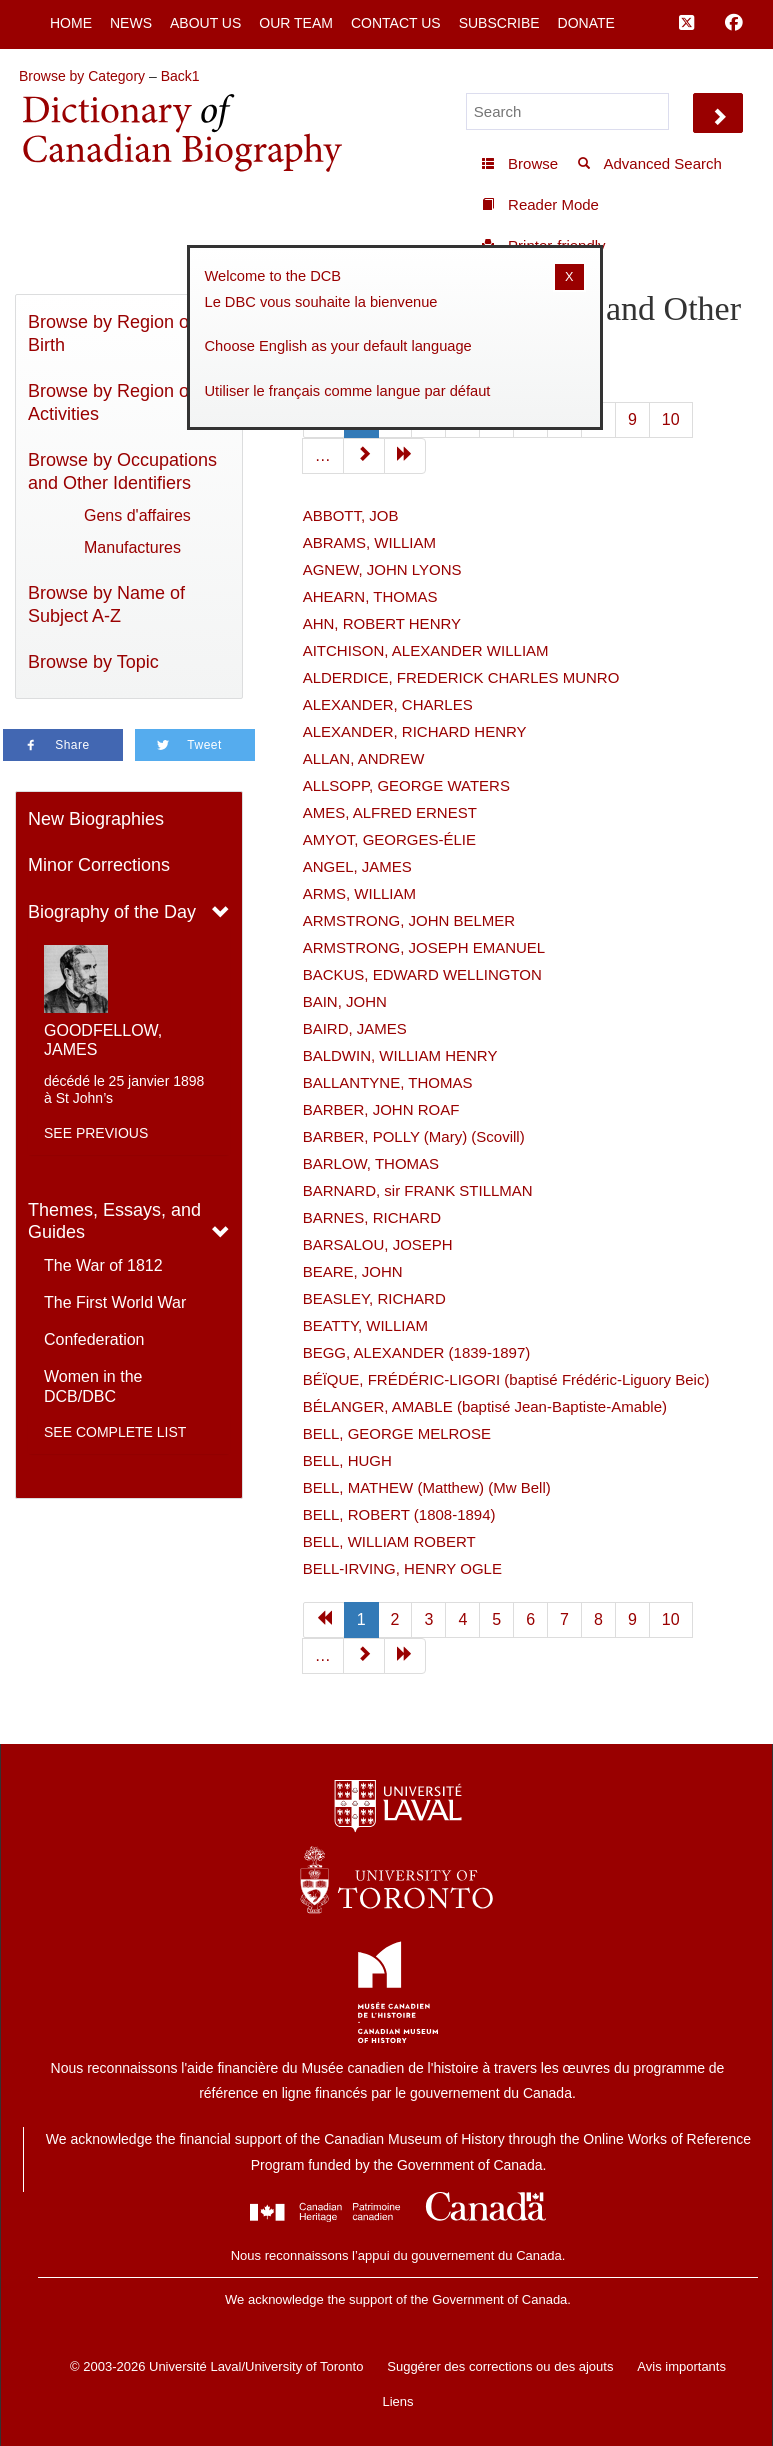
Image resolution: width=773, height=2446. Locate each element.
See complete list (115, 1432)
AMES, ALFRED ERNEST (390, 812)
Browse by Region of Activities (111, 402)
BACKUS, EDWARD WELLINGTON (422, 974)
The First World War (115, 1302)
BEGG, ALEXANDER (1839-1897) (417, 1352)
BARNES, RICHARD (372, 1217)
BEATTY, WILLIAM (365, 1325)
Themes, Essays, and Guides (114, 1221)
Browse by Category (82, 76)
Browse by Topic (93, 662)
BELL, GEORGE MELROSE (397, 1433)
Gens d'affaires (137, 515)
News (131, 23)
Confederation (94, 1339)
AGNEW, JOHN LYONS (382, 569)
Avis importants (681, 2366)
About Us (205, 23)
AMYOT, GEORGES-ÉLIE (389, 839)
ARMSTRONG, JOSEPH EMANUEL (424, 947)
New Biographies (96, 819)
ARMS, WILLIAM (359, 893)
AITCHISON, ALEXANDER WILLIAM (426, 650)
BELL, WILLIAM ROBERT (389, 1541)
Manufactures (132, 547)
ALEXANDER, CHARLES (388, 704)
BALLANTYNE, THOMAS (388, 1082)
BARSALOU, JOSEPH (378, 1244)
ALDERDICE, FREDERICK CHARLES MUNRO (461, 677)
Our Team (296, 23)
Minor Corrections (99, 865)
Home (71, 23)
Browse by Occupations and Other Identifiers (122, 471)
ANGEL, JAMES (357, 866)
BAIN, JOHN (345, 1001)
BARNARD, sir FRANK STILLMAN (418, 1190)
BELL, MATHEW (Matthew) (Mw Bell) (427, 1487)
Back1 (180, 76)
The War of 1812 (103, 1265)
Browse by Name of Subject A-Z (106, 604)
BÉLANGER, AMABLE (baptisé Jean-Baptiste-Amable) (485, 1406)
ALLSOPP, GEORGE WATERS (406, 785)
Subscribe (499, 23)
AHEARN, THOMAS (370, 596)
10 (671, 419)
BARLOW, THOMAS (371, 1163)
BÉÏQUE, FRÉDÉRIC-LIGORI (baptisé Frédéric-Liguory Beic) (506, 1379)
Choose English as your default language (338, 346)
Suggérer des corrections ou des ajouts (500, 2366)
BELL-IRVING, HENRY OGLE (402, 1568)
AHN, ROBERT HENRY (382, 623)
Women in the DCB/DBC (93, 1386)
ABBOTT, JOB (351, 515)
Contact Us (396, 23)
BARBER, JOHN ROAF (381, 1109)
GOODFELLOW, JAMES (103, 1040)
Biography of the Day (112, 912)
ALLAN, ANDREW (364, 758)
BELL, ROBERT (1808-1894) (399, 1514)
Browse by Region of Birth (111, 333)
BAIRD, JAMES (355, 1028)
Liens (397, 2401)
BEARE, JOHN (353, 1271)
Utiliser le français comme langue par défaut (348, 391)
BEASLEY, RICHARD (374, 1298)
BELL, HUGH (347, 1460)
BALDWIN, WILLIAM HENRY (400, 1055)
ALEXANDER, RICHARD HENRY (415, 731)
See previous (96, 1133)
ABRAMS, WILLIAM (369, 542)
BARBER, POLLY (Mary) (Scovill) (414, 1136)
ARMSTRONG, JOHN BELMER (409, 920)
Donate (586, 23)
